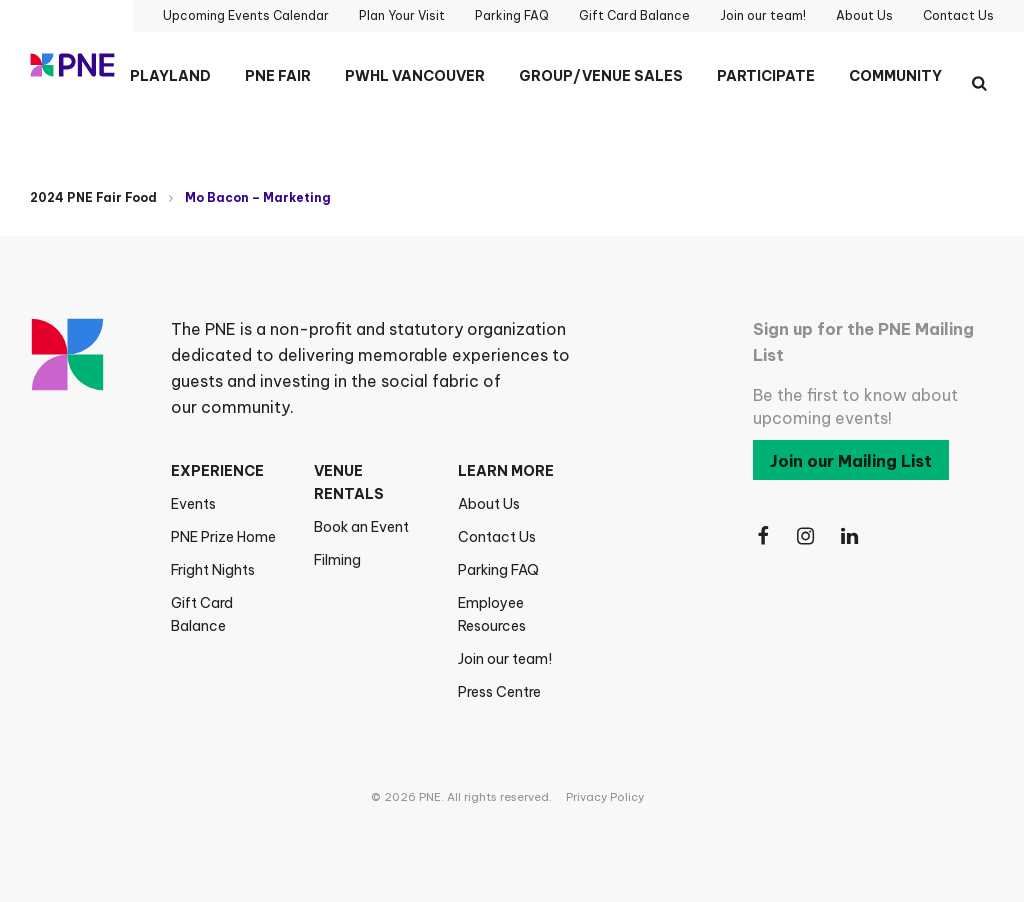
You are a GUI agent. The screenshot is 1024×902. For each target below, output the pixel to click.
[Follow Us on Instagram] (807, 536)
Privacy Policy (605, 797)
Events (193, 504)
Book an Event (361, 527)
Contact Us (497, 537)
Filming (337, 560)
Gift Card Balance (202, 614)
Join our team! (505, 659)
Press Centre (499, 692)
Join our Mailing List (851, 461)
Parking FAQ (498, 570)
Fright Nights (213, 570)
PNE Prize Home (223, 537)
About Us (489, 504)
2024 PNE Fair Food (93, 197)
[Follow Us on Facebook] (763, 536)
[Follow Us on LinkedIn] (851, 536)
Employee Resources (492, 614)
